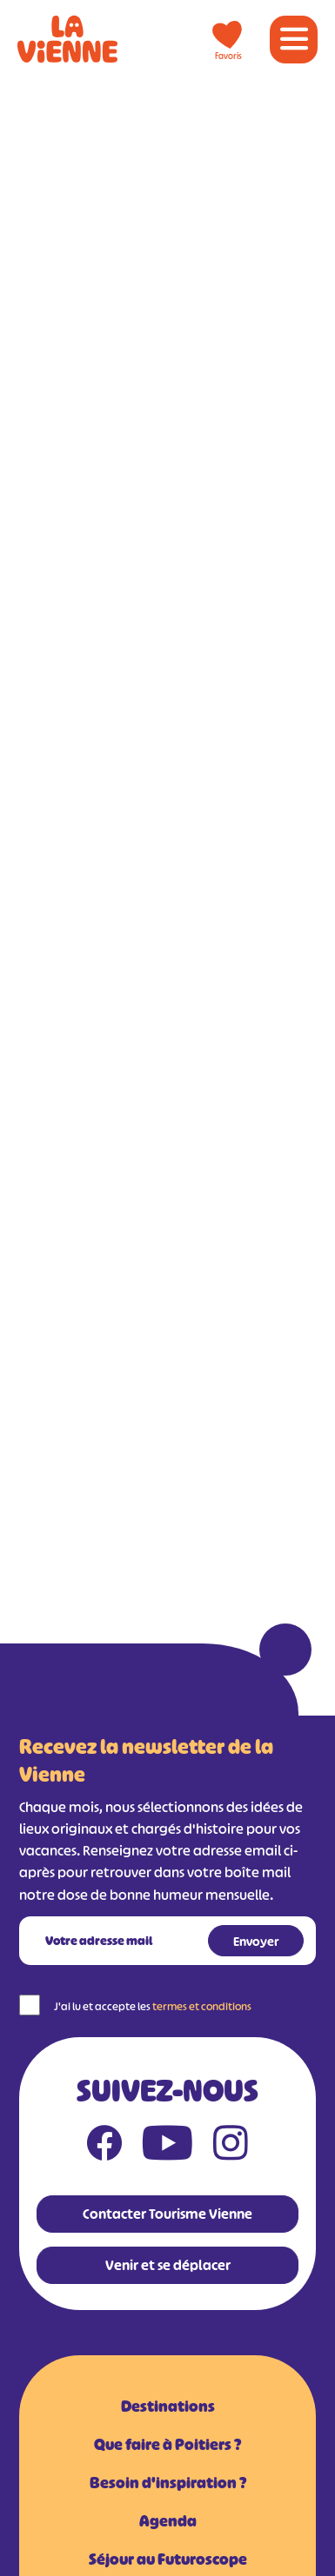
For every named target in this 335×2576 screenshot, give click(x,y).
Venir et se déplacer (168, 2264)
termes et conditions (201, 2006)
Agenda (168, 2521)
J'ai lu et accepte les (152, 2006)
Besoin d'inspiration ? (168, 2483)
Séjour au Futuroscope (168, 2559)
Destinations (168, 2406)
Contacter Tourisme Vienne (167, 2213)
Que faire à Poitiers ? (167, 2444)
